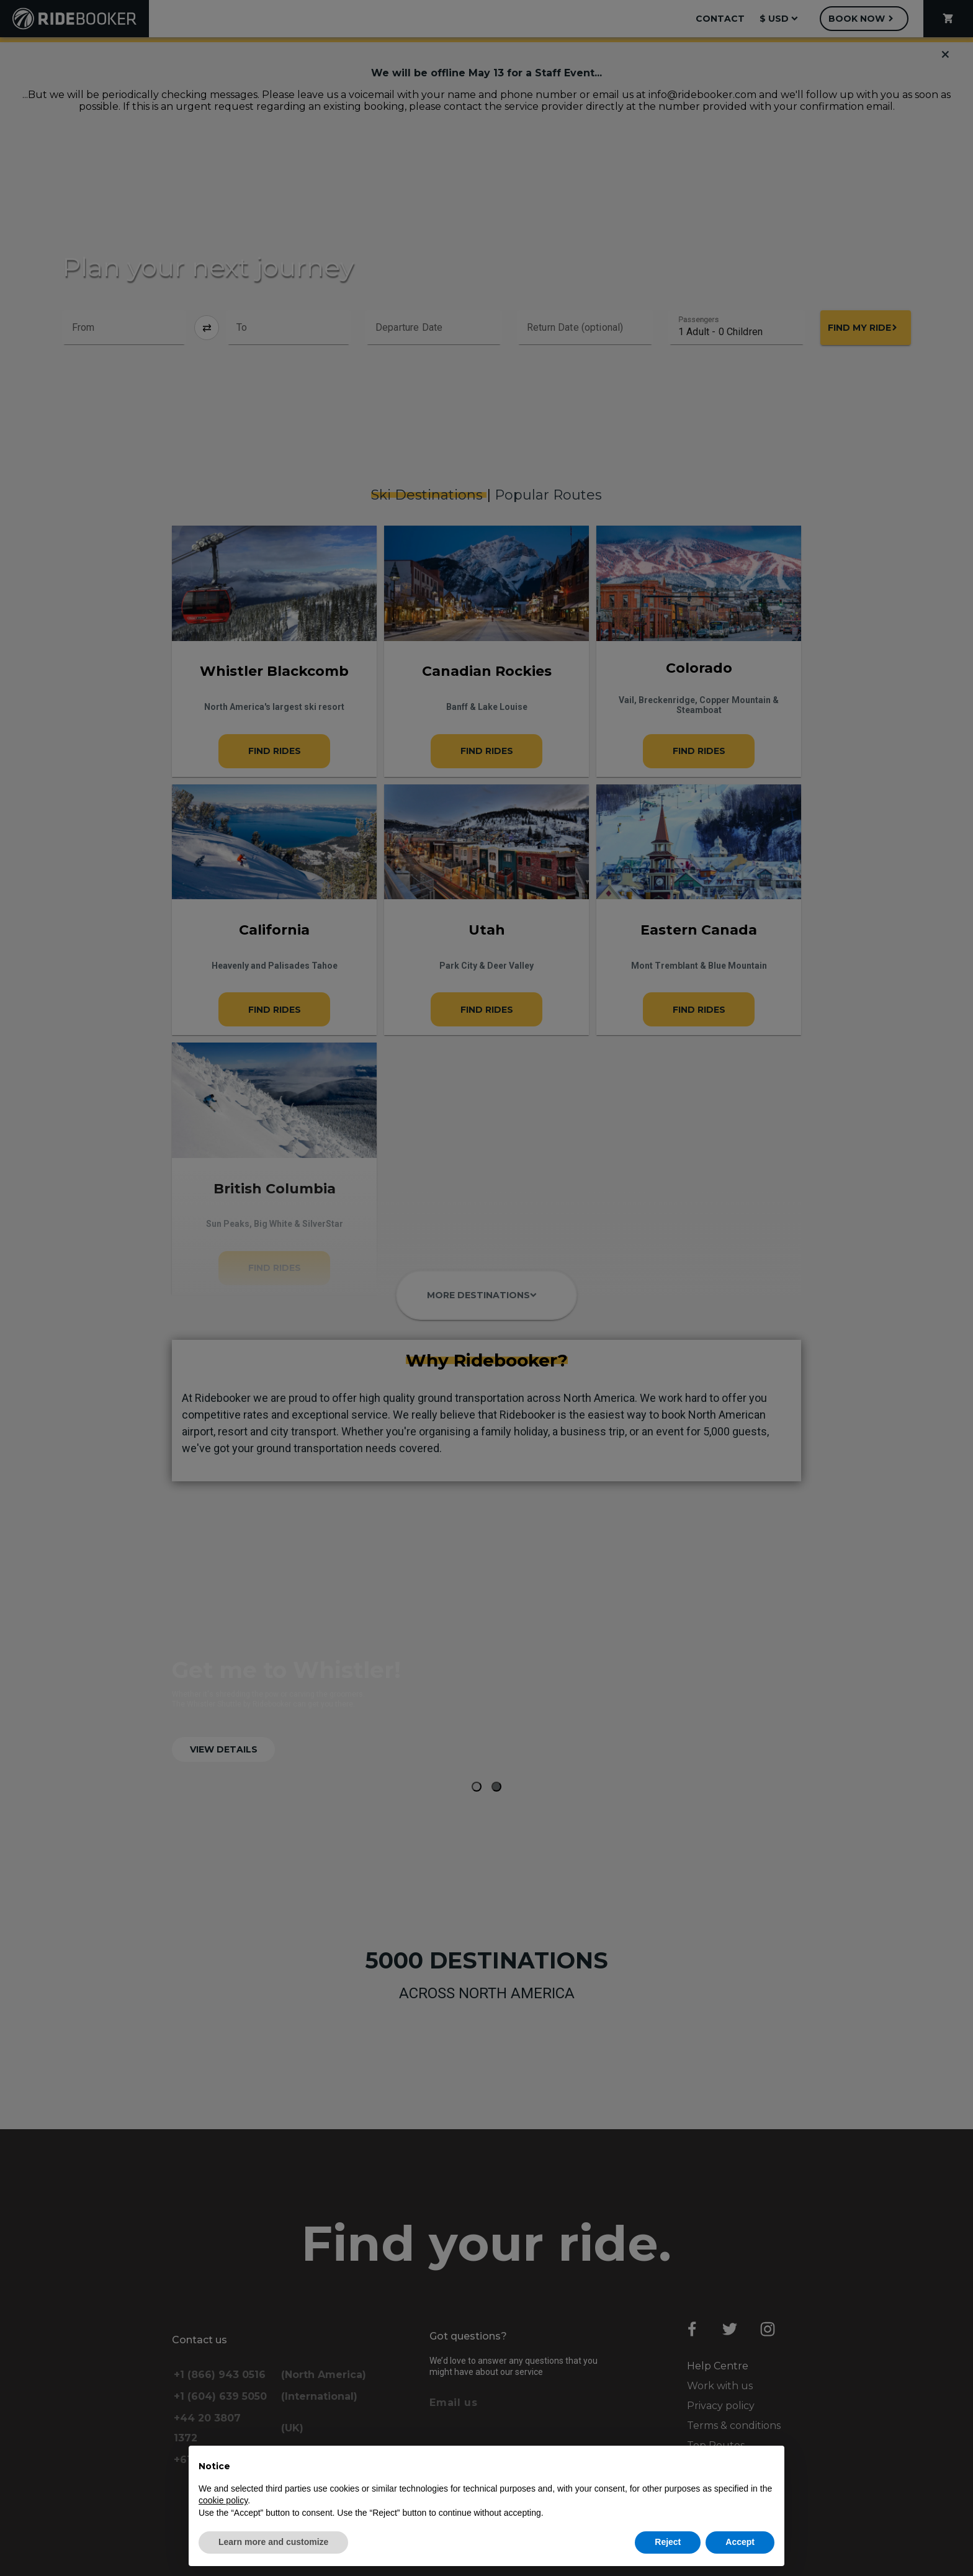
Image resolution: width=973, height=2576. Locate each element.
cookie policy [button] (223, 2500)
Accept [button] (740, 2542)
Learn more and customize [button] (273, 2542)
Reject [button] (668, 2542)
